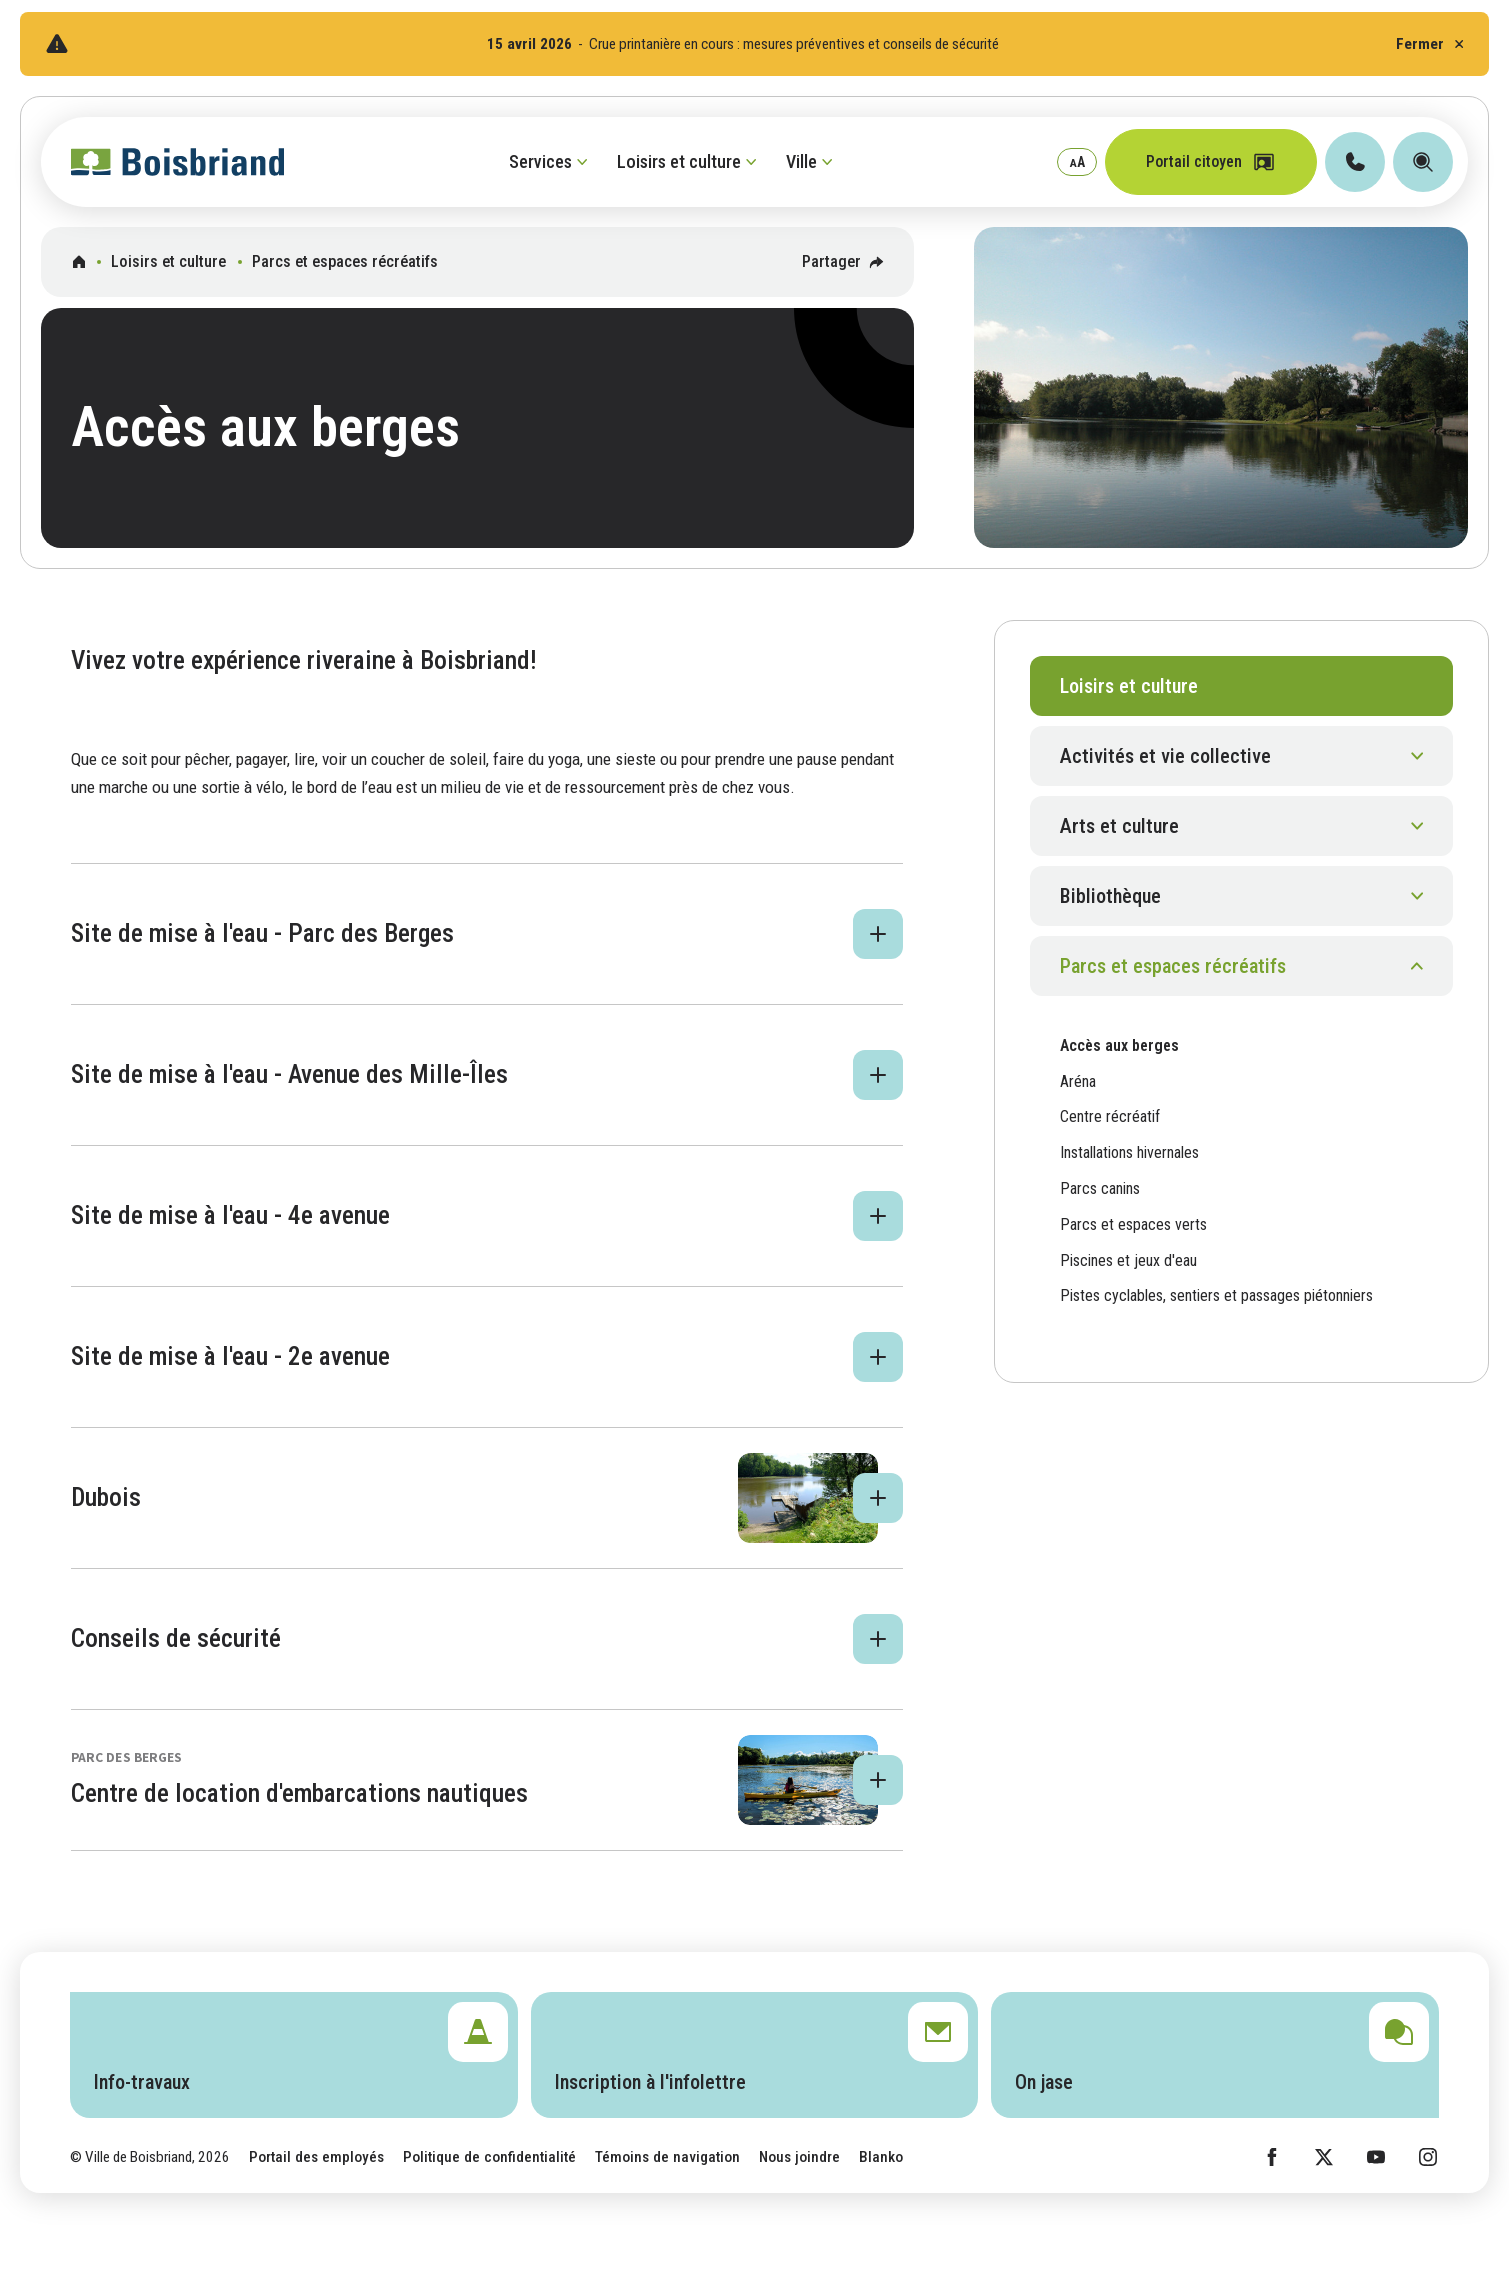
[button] (487, 934)
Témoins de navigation (667, 2157)
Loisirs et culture (168, 261)
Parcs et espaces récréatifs (345, 261)
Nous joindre (799, 2157)
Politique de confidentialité (489, 2157)
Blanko (881, 2157)
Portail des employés (316, 2157)
